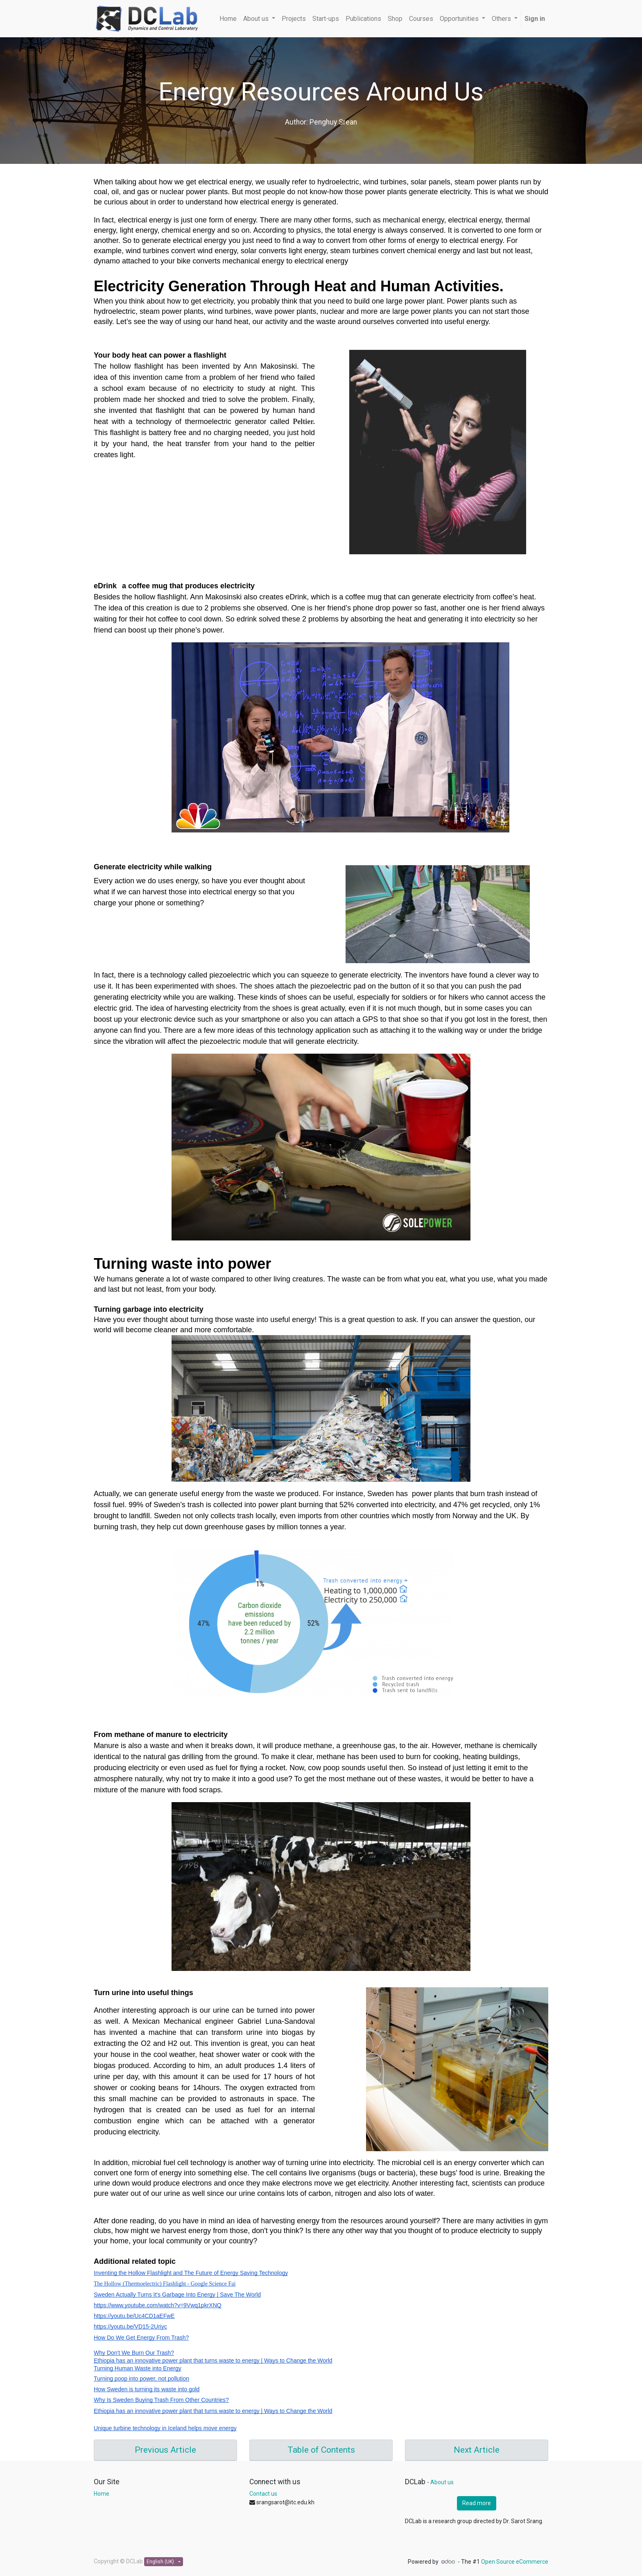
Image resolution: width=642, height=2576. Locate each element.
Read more (476, 2503)
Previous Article (165, 2450)
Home (101, 2493)
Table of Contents (321, 2450)
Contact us (263, 2493)
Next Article (477, 2450)
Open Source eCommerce (514, 2561)
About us (442, 2482)
